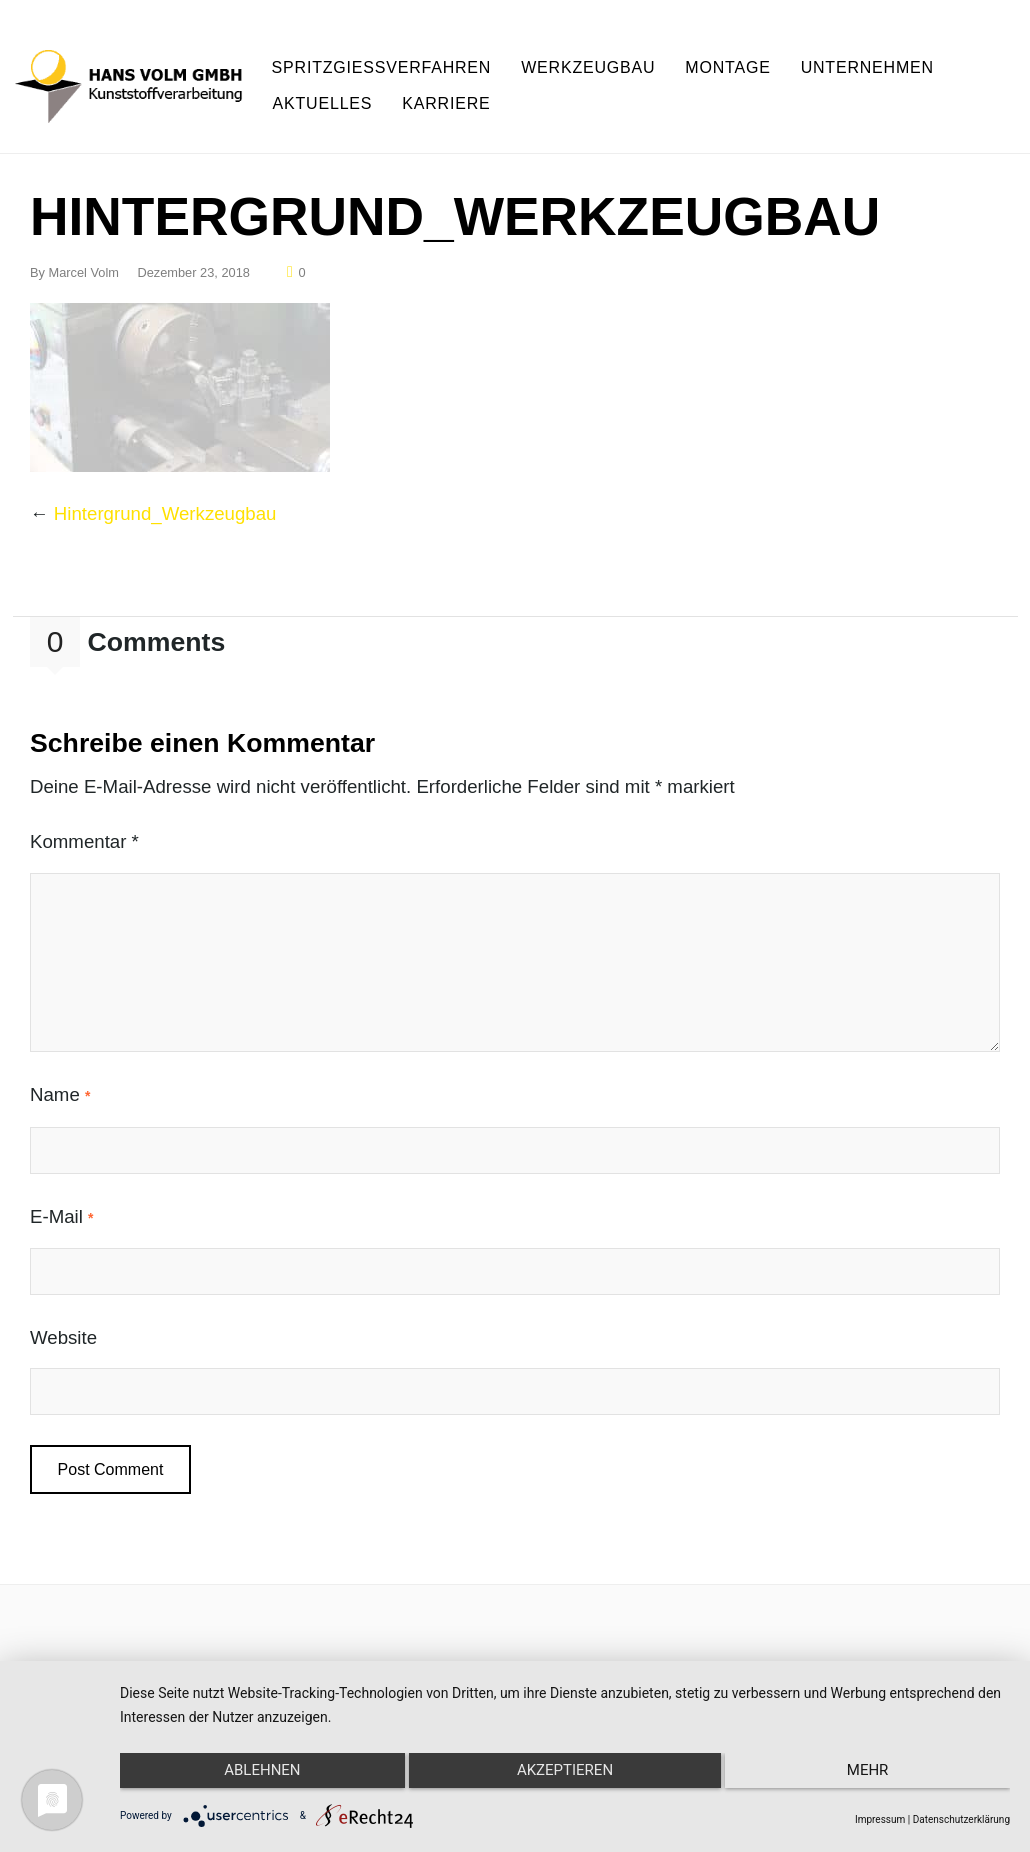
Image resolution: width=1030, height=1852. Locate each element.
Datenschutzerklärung (961, 1819)
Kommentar (84, 820)
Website (63, 1316)
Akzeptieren (565, 1779)
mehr (878, 1779)
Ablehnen (252, 1779)
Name (60, 1074)
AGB (680, 1651)
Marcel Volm (84, 251)
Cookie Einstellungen (912, 1651)
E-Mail (62, 1195)
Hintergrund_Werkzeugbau (165, 492)
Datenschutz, (768, 1651)
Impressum (605, 1651)
